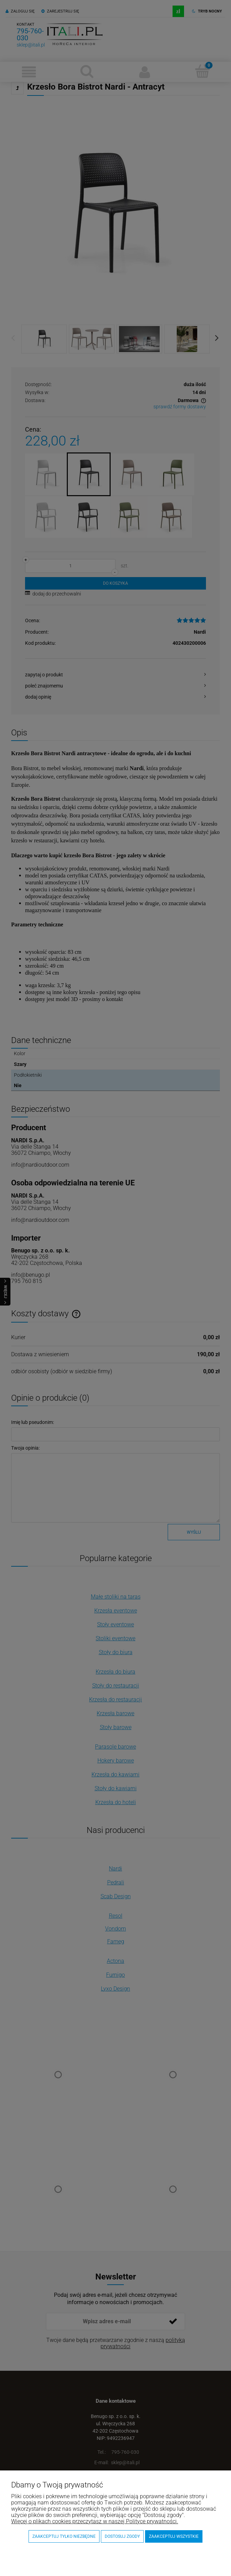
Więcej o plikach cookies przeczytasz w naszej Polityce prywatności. (94, 2521)
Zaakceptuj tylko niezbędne (64, 2536)
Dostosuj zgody (122, 2536)
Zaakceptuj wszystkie (174, 2536)
